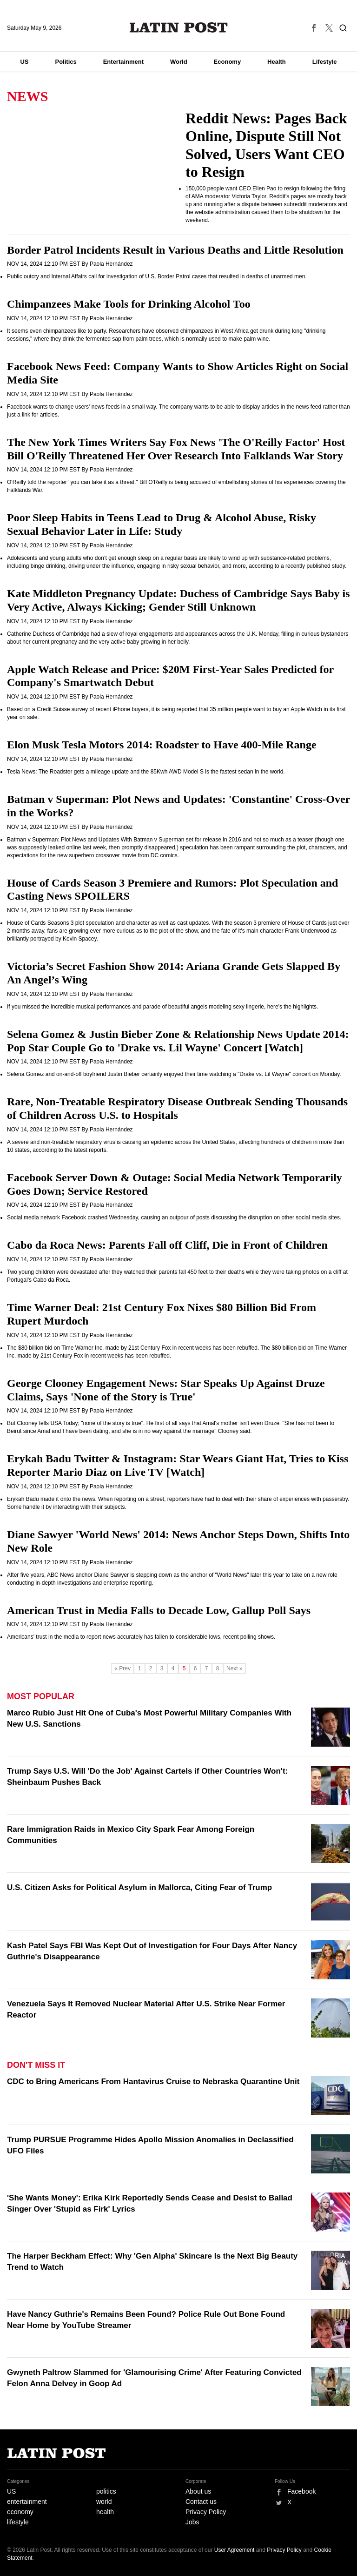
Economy (227, 61)
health (105, 2511)
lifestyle (18, 2522)
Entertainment (123, 61)
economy (20, 2511)
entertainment (27, 2501)
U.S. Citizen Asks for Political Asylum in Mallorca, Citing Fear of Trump (139, 1887)
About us (198, 2491)
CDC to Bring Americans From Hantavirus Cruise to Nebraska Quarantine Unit (153, 2081)
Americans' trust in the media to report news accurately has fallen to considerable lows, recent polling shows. (141, 1637)
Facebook (301, 2491)
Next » (234, 1668)
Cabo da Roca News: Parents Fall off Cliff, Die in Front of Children (167, 1245)
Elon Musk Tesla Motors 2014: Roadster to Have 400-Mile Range (162, 745)
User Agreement (234, 2550)
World (178, 61)
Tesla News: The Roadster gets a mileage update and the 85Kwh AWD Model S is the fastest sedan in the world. (146, 771)
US (24, 61)
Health (276, 61)
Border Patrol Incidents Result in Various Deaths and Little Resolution (175, 250)
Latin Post (178, 27)
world (104, 2501)
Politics (65, 61)
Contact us (201, 2501)
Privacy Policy (205, 2511)
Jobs (192, 2522)
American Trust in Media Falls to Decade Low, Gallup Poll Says (159, 1610)
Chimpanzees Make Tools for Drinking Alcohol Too (129, 304)
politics (106, 2491)
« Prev (122, 1668)
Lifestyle (324, 61)
